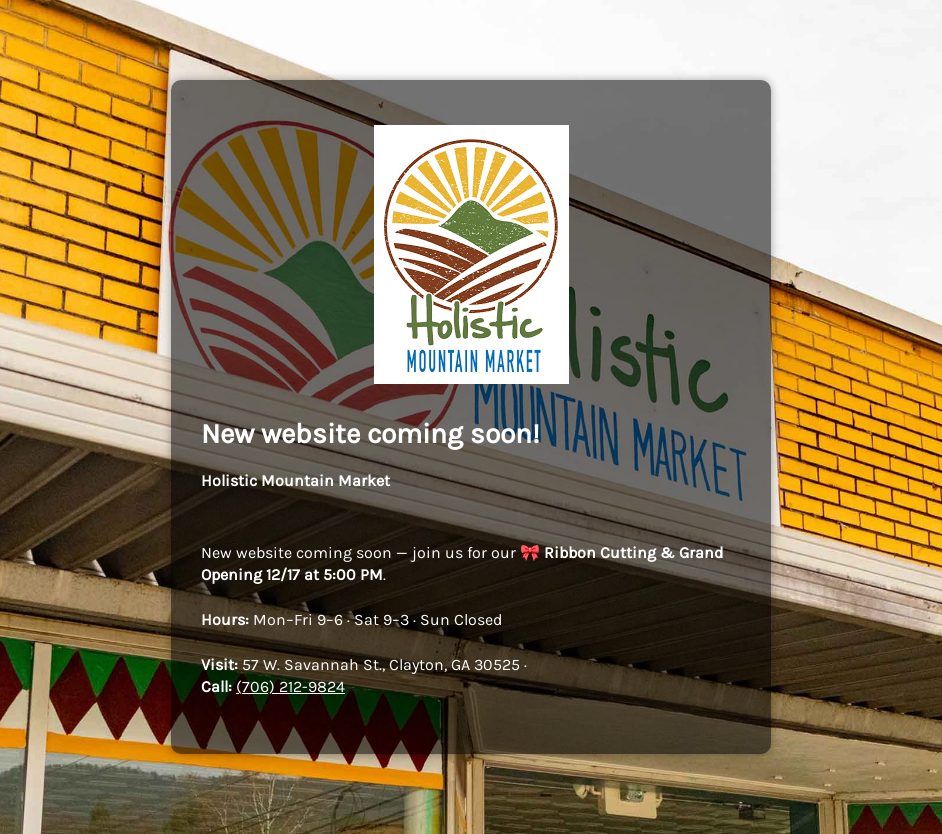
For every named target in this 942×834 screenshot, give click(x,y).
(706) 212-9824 (290, 686)
